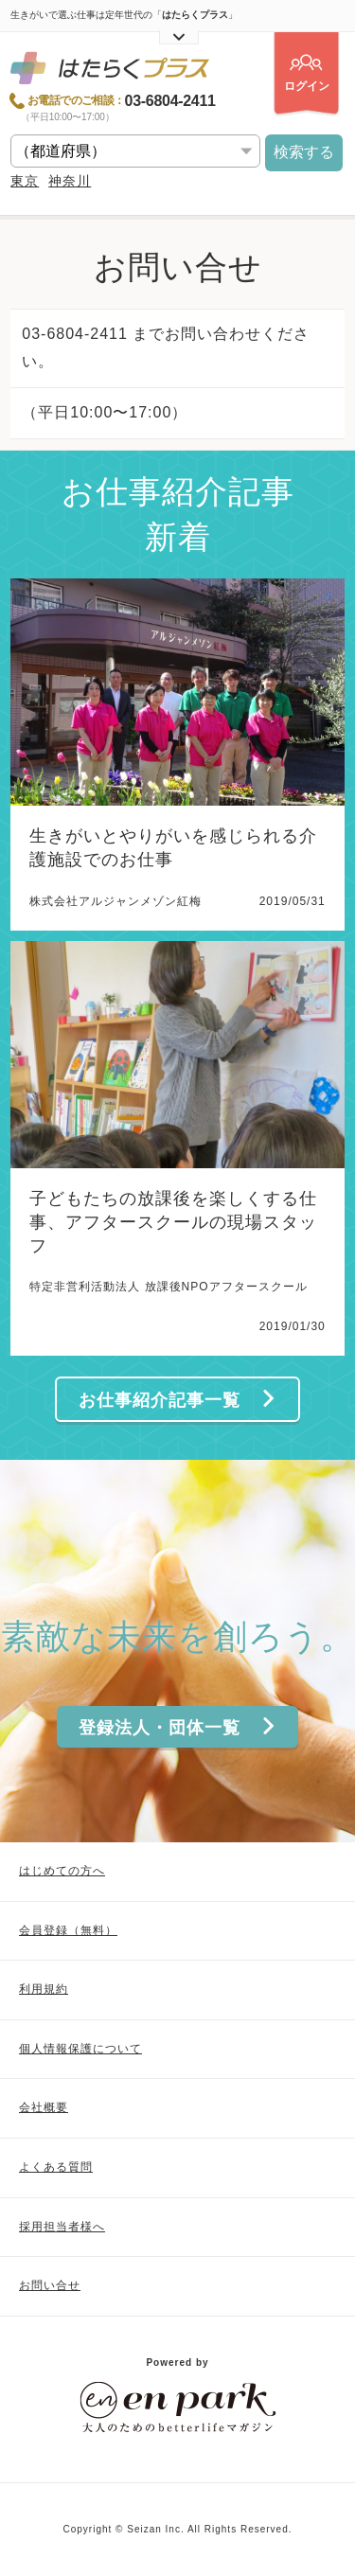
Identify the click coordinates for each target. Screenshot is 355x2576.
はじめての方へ (62, 1870)
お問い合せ (49, 2285)
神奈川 (69, 180)
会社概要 (43, 2107)
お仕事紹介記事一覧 (178, 1400)
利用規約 (43, 1989)
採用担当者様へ (62, 2226)
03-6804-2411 (170, 101)
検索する (304, 152)
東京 (24, 180)
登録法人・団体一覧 (178, 1727)
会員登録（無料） (68, 1930)
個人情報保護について (80, 2048)
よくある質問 (56, 2167)
